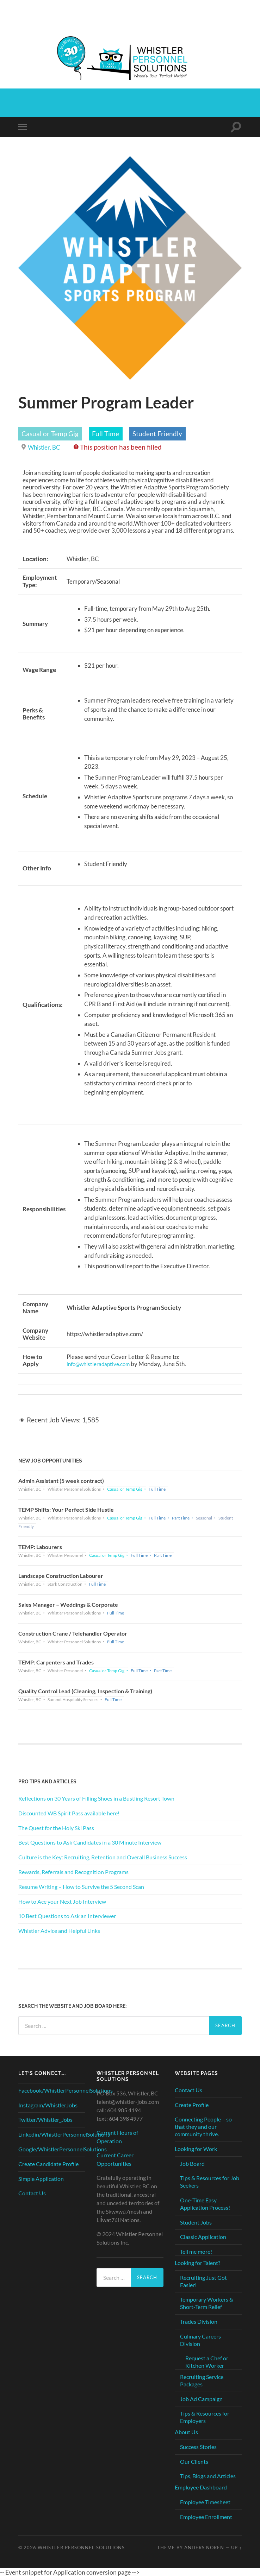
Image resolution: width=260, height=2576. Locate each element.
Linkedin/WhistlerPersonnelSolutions (64, 2134)
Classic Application (203, 2236)
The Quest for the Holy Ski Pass (56, 1827)
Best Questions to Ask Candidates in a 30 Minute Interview (89, 1842)
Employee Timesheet (205, 2501)
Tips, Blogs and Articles (208, 2476)
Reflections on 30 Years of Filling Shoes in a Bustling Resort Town (96, 1798)
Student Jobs (196, 2222)
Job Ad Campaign (201, 2398)
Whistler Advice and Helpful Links (59, 1930)
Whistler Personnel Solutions (81, 2547)
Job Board (192, 2163)
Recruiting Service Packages (201, 2380)
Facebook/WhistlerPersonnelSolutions (65, 2090)
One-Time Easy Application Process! (205, 2203)
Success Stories (198, 2446)
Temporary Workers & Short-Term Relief (206, 2303)
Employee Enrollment (206, 2516)
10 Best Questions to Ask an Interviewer (67, 1915)
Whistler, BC (46, 447)
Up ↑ (236, 2547)
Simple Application (41, 2178)
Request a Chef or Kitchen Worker (206, 2362)
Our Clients (194, 2461)
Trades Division (198, 2321)
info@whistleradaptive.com (102, 1364)
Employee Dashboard (201, 2486)
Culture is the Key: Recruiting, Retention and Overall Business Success (102, 1856)
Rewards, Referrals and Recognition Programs (73, 1871)
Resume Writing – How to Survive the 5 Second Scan (81, 1886)
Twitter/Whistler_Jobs (45, 2119)
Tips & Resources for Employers (204, 2417)
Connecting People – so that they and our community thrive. (203, 2126)
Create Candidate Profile (48, 2163)
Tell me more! (196, 2251)
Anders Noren (204, 2547)
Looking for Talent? (197, 2262)
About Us (186, 2431)
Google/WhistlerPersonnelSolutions (62, 2148)
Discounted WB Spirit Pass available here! (68, 1812)
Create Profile (192, 2104)
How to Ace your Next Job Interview (62, 1901)
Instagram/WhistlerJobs (48, 2104)
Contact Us (32, 2193)
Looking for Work (196, 2148)
